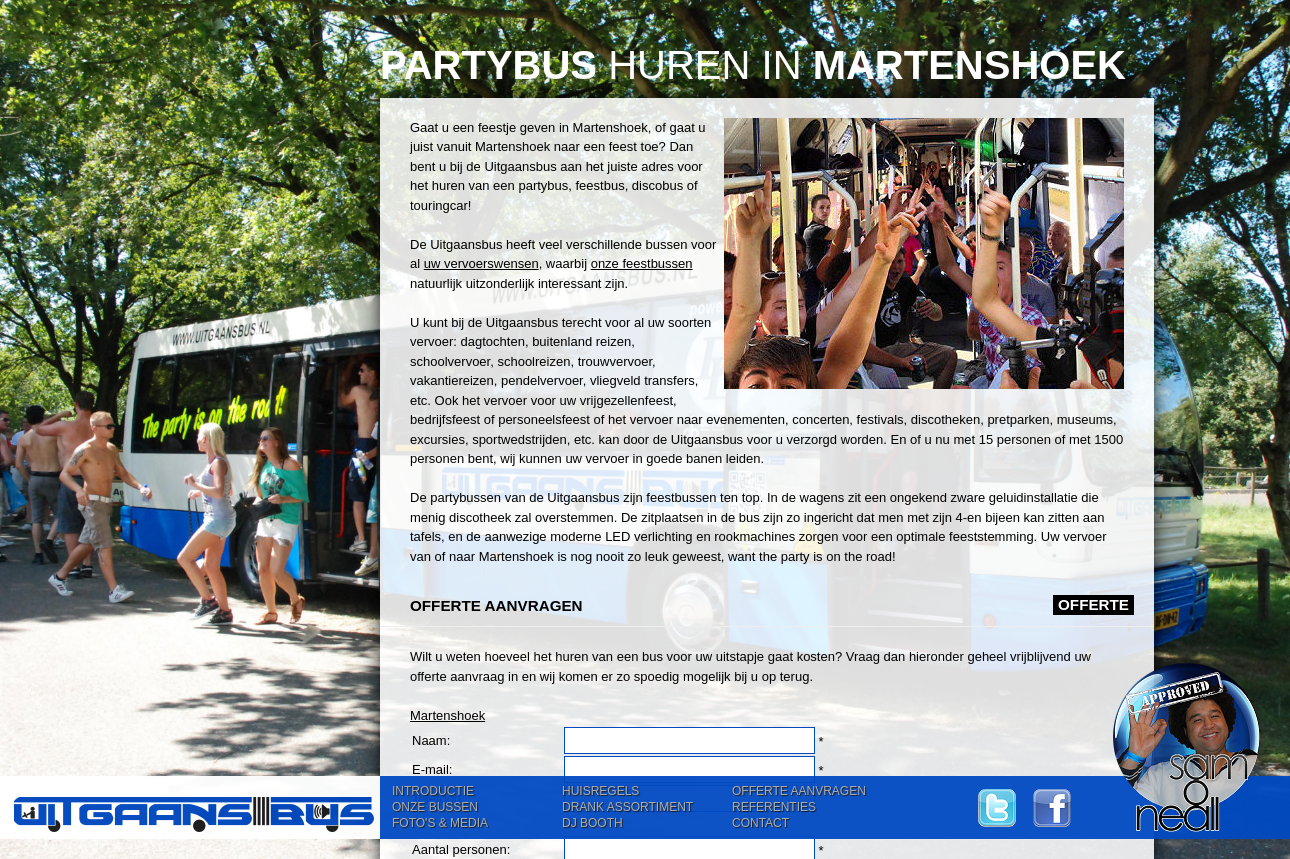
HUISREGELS (600, 791)
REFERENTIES (774, 807)
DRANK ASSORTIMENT (627, 807)
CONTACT (760, 823)
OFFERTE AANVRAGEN (799, 791)
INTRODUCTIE (433, 791)
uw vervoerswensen (481, 263)
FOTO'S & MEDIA (440, 823)
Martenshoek (447, 715)
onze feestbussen (642, 263)
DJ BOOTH (592, 823)
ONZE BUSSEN (435, 807)
